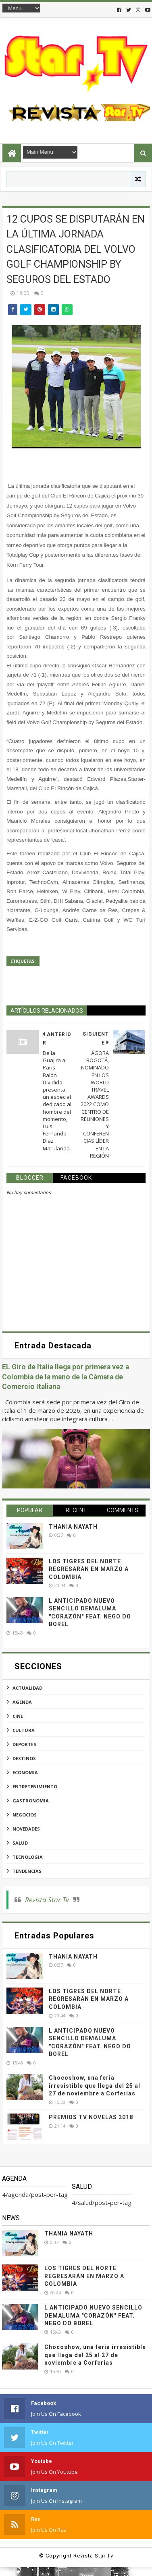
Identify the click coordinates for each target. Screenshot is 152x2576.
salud (20, 1843)
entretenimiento (34, 1786)
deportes (24, 1744)
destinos (24, 1758)
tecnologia (27, 1857)
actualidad (27, 1688)
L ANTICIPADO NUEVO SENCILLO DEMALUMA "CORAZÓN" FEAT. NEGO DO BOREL (93, 2315)
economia (25, 1772)
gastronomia (30, 1801)
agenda (22, 1702)
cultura (23, 1730)
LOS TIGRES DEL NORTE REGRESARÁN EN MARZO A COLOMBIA (89, 1569)
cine (17, 1716)
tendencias (27, 1871)
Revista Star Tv (47, 1899)
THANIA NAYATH (73, 1526)
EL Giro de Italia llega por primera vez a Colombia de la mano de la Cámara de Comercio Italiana (65, 1377)
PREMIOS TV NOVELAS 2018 (91, 2117)
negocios (24, 1815)
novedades (26, 1829)
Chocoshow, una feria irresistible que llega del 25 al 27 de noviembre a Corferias (94, 2085)
